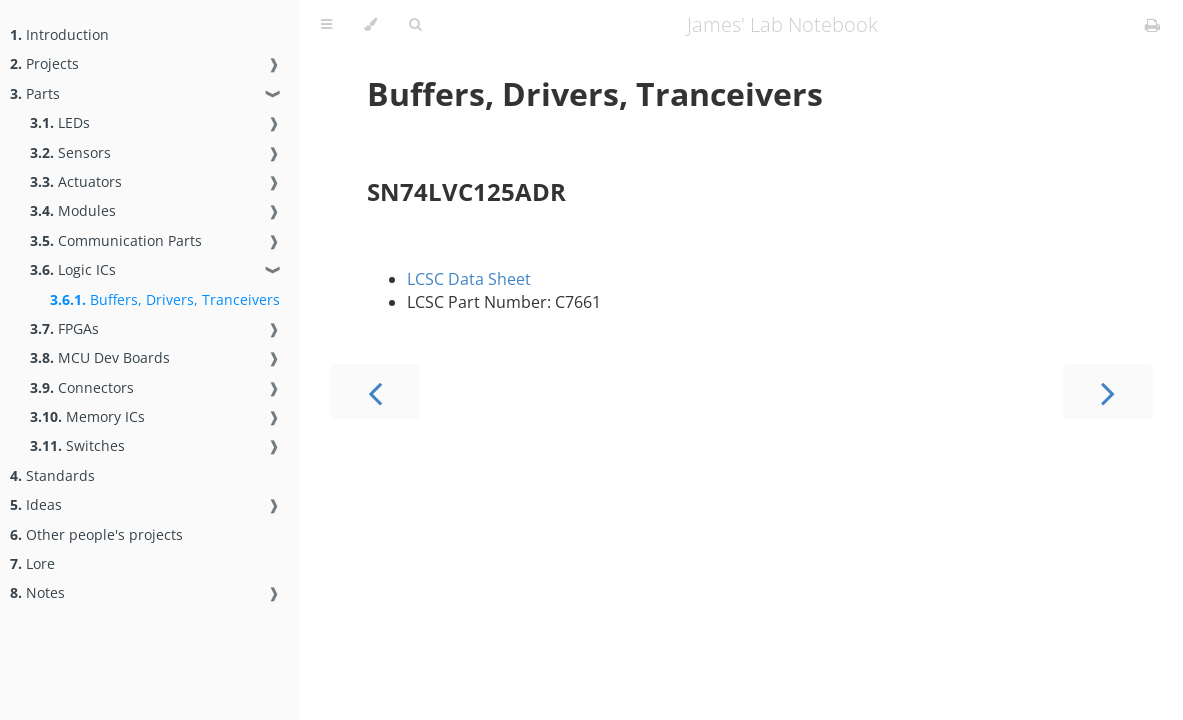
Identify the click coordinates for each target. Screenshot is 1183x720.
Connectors (82, 387)
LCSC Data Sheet (469, 279)
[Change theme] (370, 25)
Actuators (76, 181)
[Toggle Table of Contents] (326, 25)
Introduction (59, 34)
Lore (32, 563)
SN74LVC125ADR (466, 191)
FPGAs (64, 328)
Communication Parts (116, 240)
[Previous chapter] (375, 391)
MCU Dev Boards (100, 357)
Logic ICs (73, 269)
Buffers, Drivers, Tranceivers (165, 299)
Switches (77, 445)
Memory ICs (87, 416)
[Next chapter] (1108, 391)
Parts (35, 93)
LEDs (60, 122)
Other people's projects (96, 534)
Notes (37, 592)
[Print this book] (1152, 25)
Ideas (36, 504)
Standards (52, 475)
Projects (44, 63)
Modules (73, 210)
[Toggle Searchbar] (415, 25)
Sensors (70, 152)
